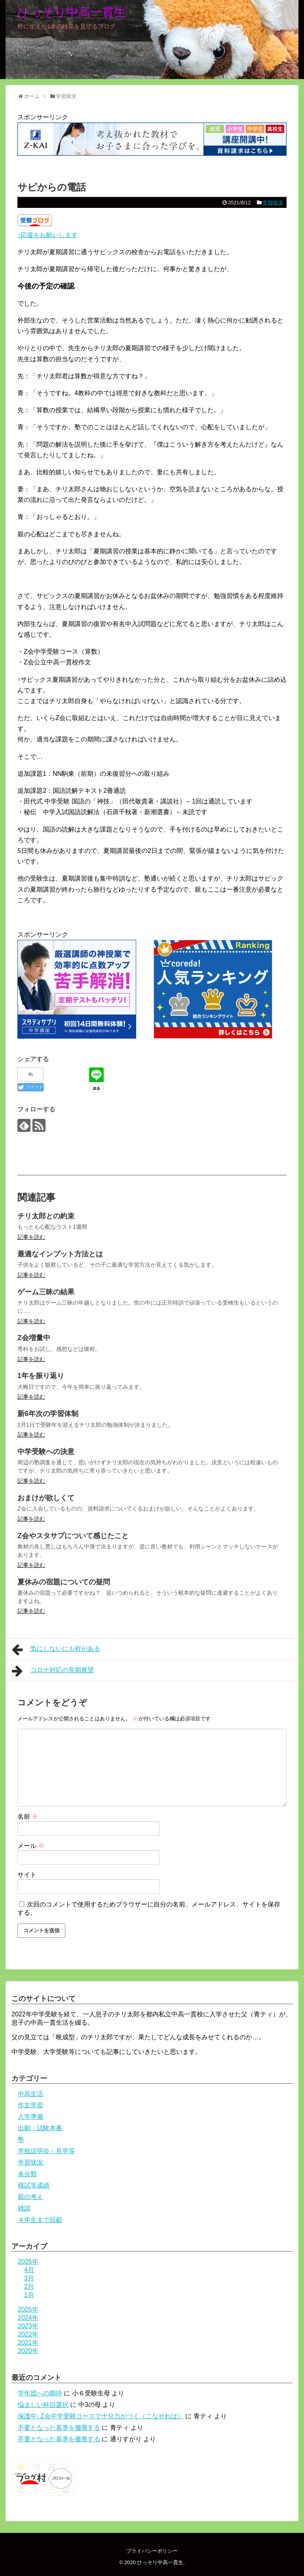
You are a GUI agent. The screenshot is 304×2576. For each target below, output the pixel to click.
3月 (29, 2278)
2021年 (28, 2342)
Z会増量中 (33, 1338)
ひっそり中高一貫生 (71, 12)
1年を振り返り (40, 1376)
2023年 (28, 2326)
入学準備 (30, 2116)
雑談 (24, 2208)
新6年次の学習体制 (47, 1414)
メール (30, 1845)
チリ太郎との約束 (45, 1216)
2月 (29, 2286)
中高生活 (30, 2093)
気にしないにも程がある (56, 1649)
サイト (26, 1874)
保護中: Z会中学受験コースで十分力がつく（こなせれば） (101, 2416)
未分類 (27, 2174)
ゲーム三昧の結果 (45, 1292)
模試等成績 (33, 2185)
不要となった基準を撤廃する (59, 2427)
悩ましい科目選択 (43, 2404)
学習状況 (272, 203)
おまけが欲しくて (45, 1498)
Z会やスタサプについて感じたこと (73, 1536)
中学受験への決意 (45, 1452)
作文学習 (30, 2105)
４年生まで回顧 (40, 2219)
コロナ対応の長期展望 (53, 1671)
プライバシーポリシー (152, 2551)
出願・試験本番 (40, 2128)
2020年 (28, 2351)
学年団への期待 (40, 2393)
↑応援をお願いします (47, 235)
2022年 (28, 2334)
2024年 (28, 2317)
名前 (27, 1816)
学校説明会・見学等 (46, 2151)
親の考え (30, 2196)
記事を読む (31, 1237)
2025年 (28, 2309)
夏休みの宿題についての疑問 (63, 1582)
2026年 (28, 2261)
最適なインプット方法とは (60, 1254)
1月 (29, 2294)
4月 (29, 2270)
